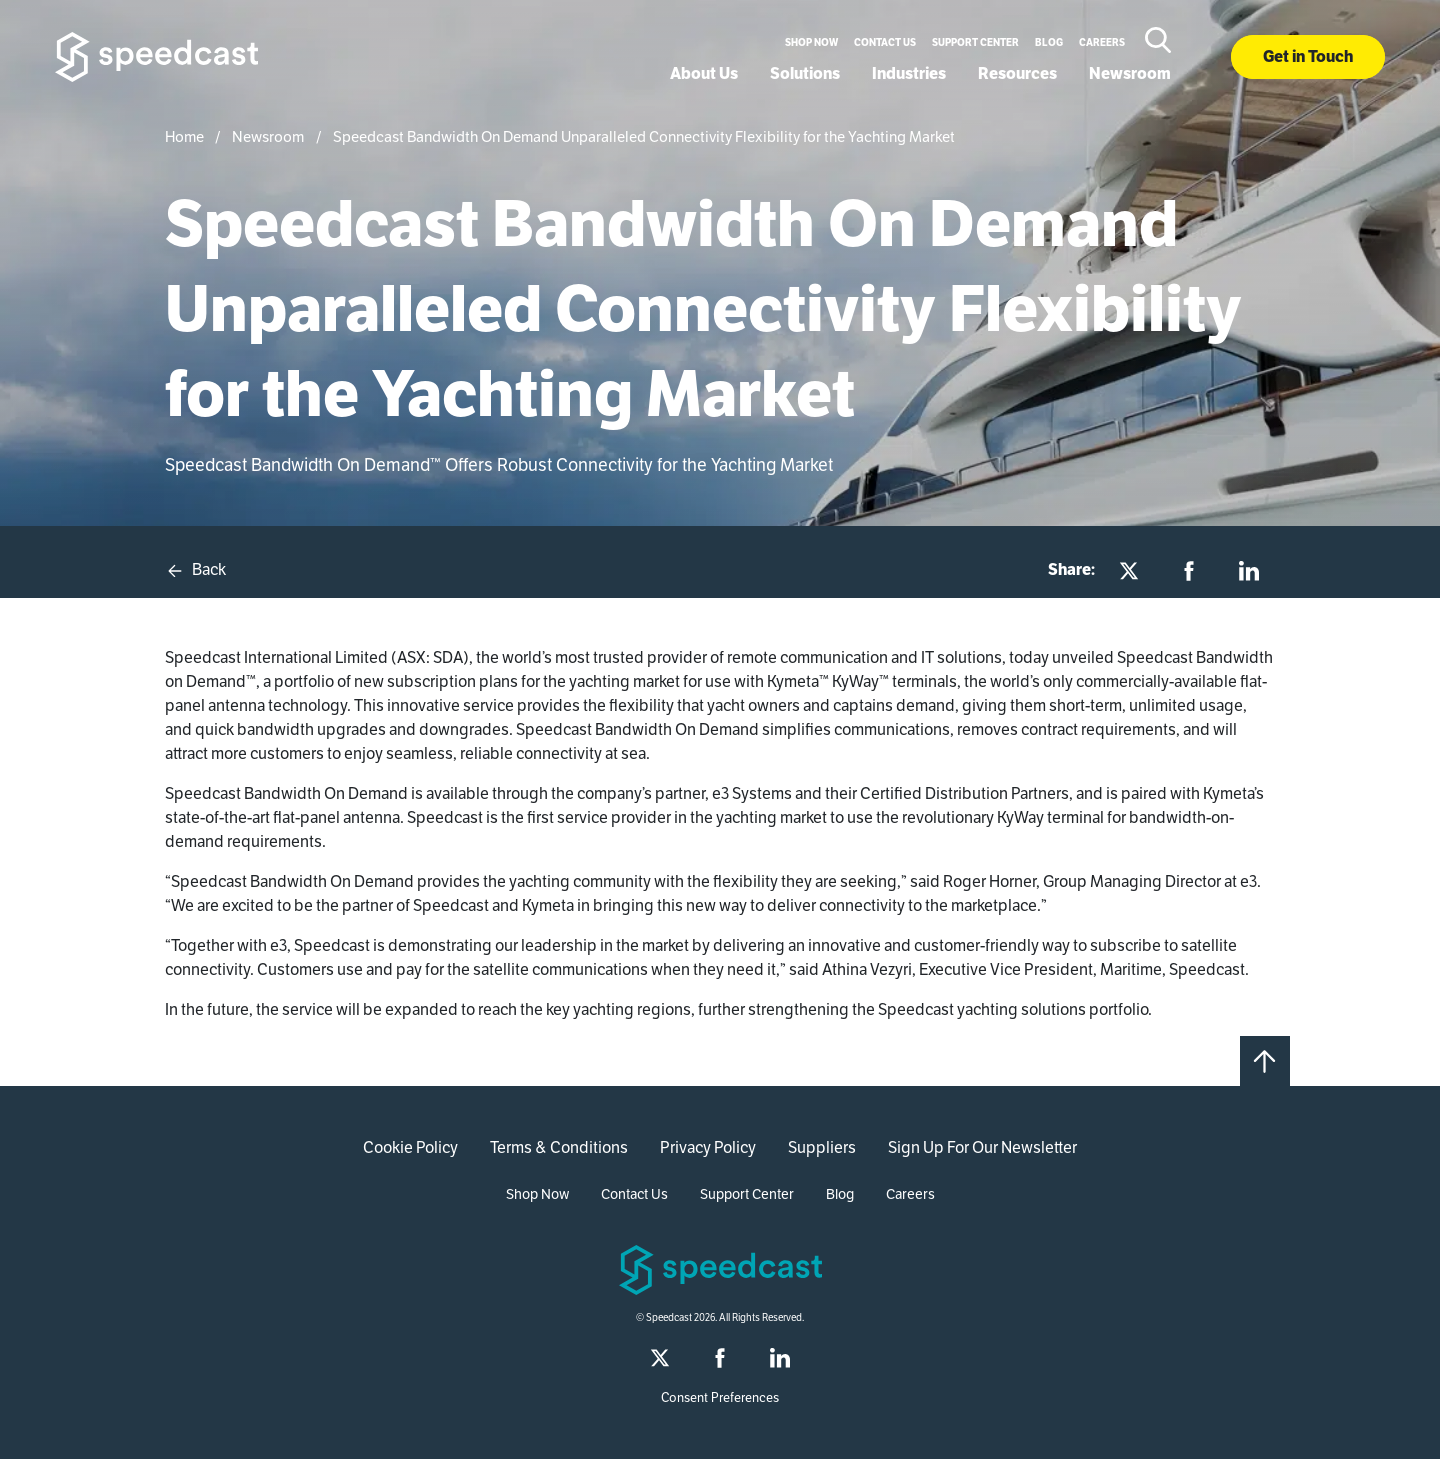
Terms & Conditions (559, 1147)
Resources (1017, 73)
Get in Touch (1308, 56)
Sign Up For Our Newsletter (982, 1147)
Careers (1102, 42)
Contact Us (885, 42)
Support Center (975, 42)
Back (195, 570)
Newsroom (1130, 73)
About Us (704, 73)
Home (184, 136)
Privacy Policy (708, 1147)
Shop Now (811, 42)
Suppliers (822, 1147)
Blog (1049, 42)
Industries (909, 73)
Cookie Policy (410, 1147)
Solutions (805, 73)
